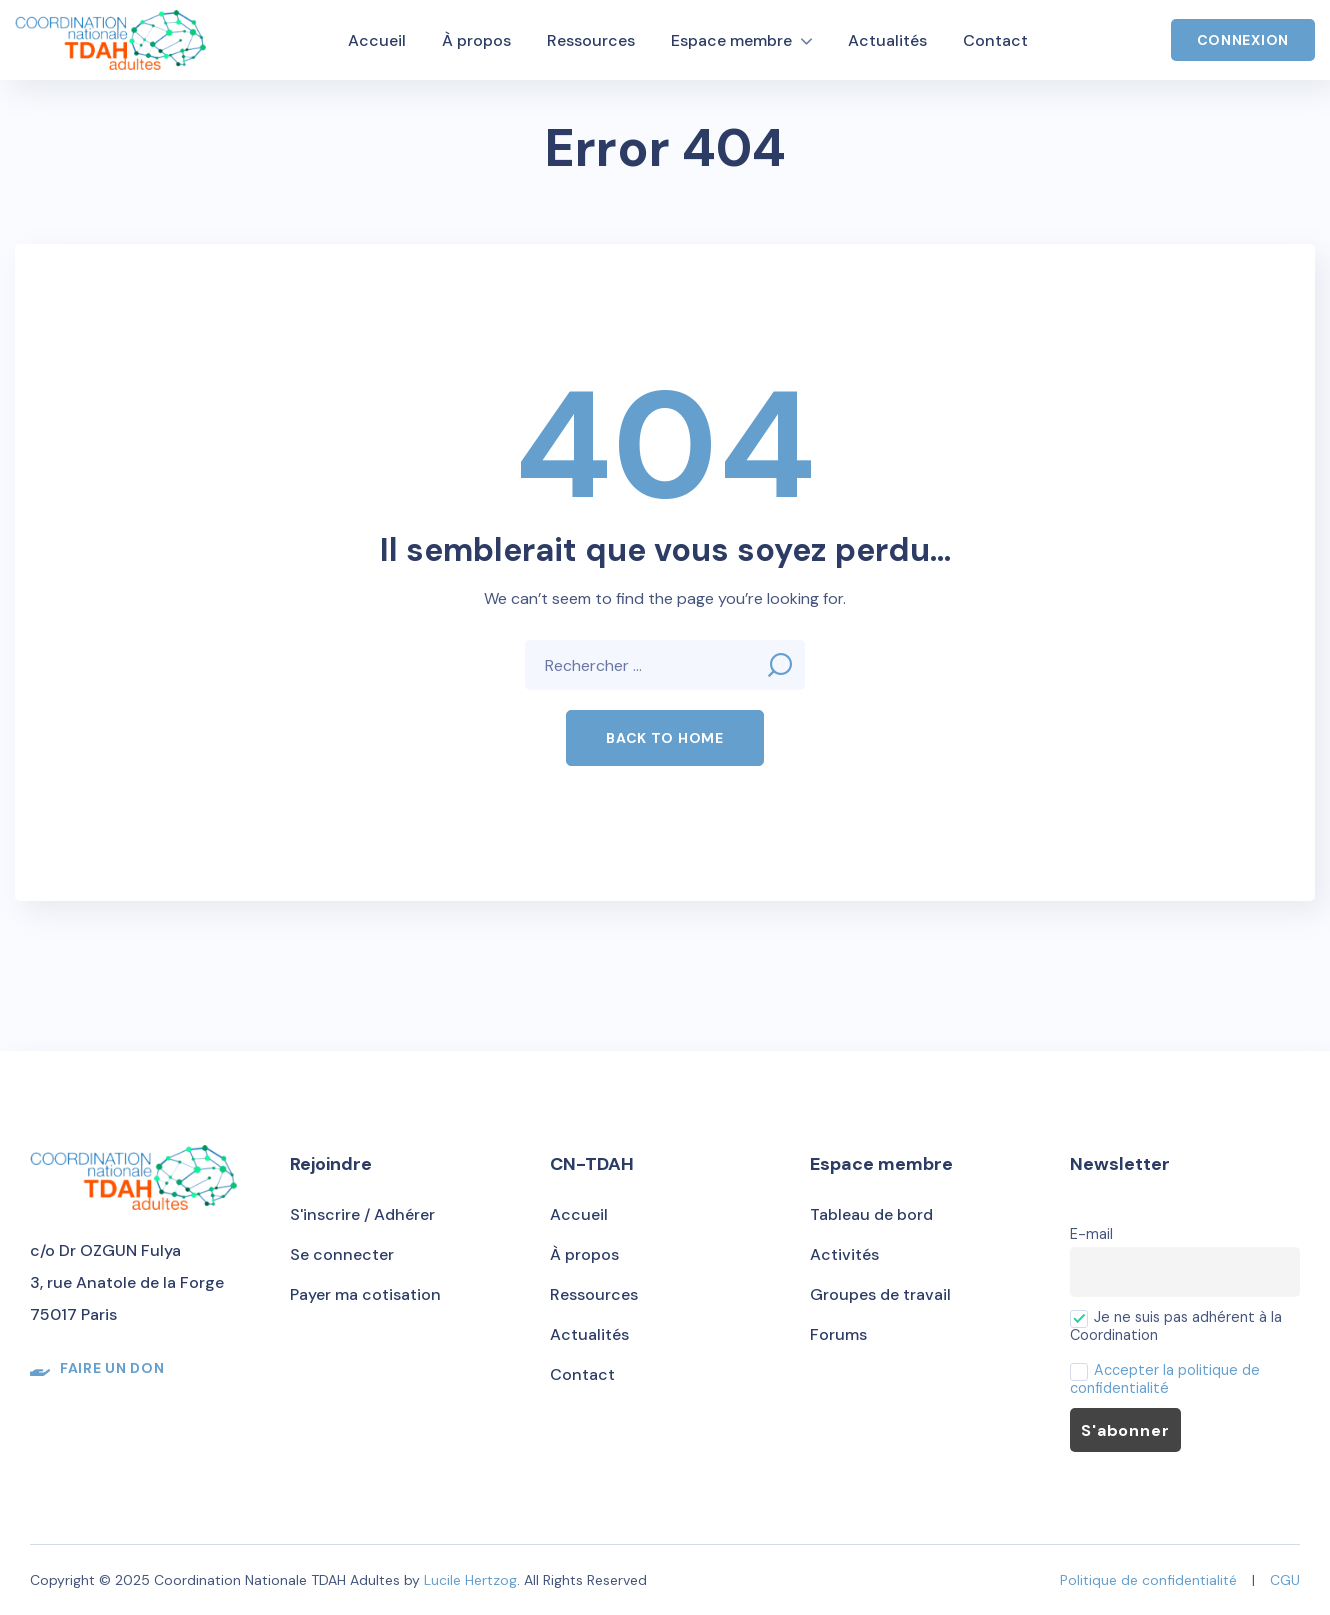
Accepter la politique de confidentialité (1165, 1379)
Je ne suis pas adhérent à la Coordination (1176, 1326)
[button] (664, 738)
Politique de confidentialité (1148, 1580)
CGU (1285, 1580)
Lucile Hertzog (470, 1580)
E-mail (1091, 1234)
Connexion (1243, 40)
